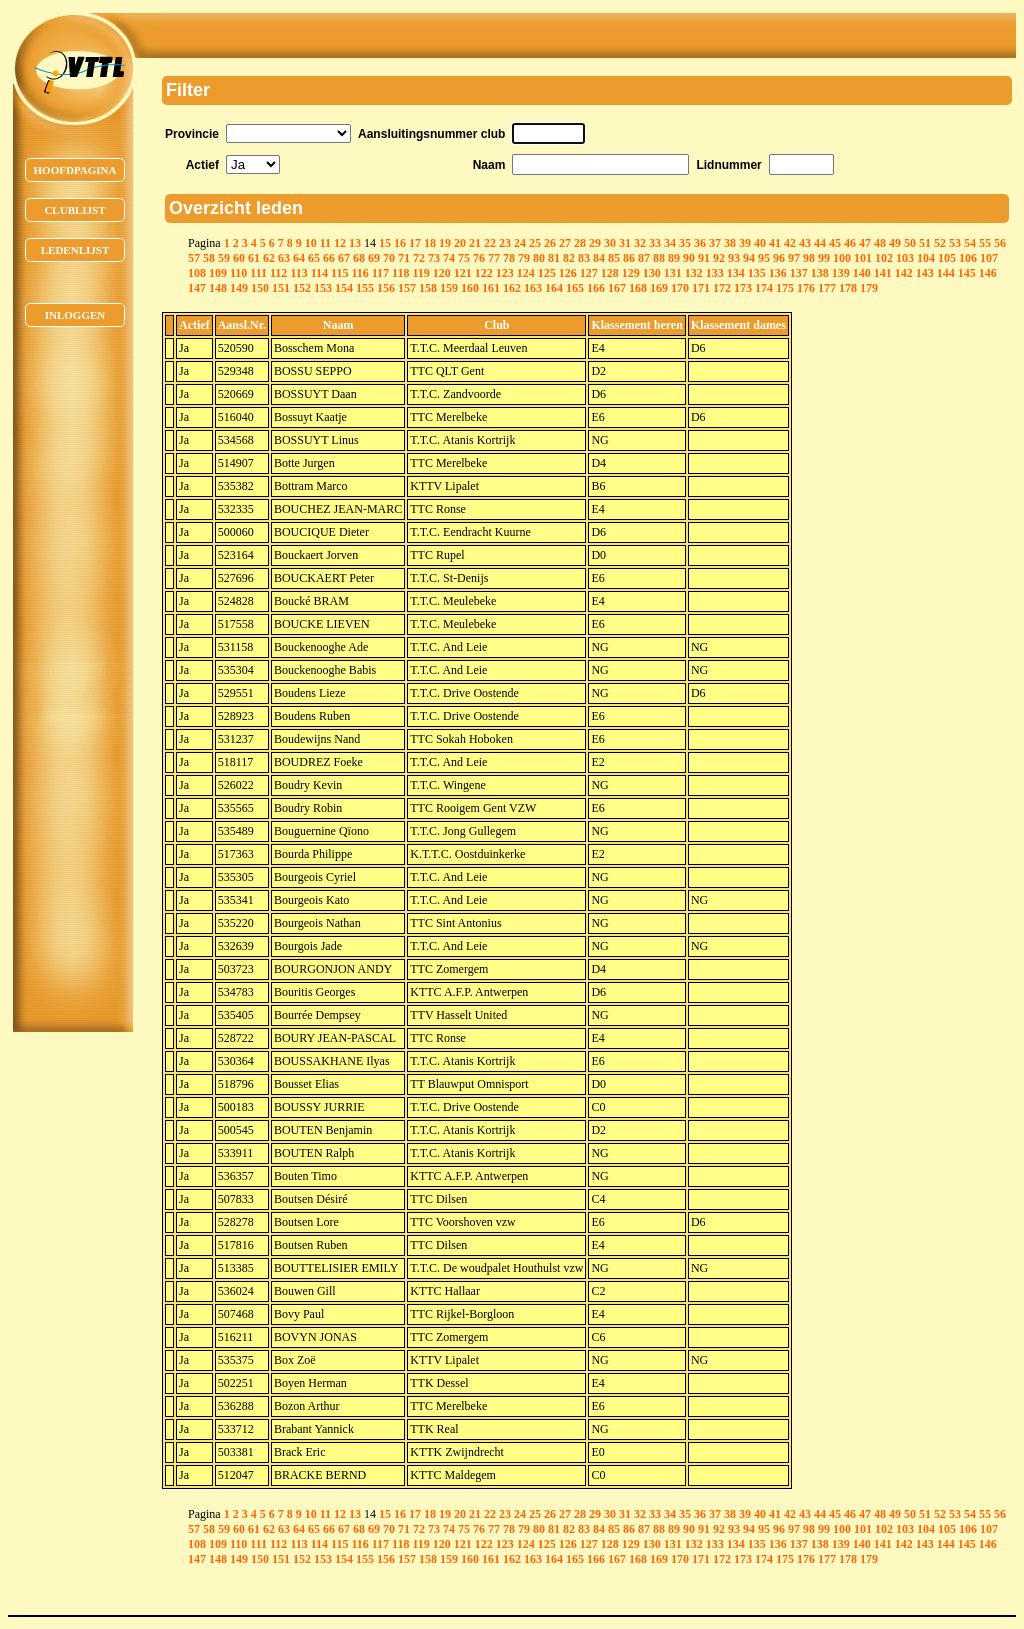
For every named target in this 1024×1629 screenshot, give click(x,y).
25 (535, 243)
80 (539, 258)
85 (614, 258)
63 (284, 258)
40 (760, 243)
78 (509, 258)
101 (863, 258)
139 (841, 273)
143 (925, 273)
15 (385, 243)
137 (799, 273)
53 (955, 243)
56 (1000, 243)
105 (947, 258)
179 (869, 288)
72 (419, 258)
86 (629, 258)
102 (884, 258)
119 (420, 273)
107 (989, 258)
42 (790, 243)
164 (554, 288)
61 (254, 258)
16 (400, 243)
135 (757, 273)
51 (925, 243)
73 (434, 258)
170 (680, 288)
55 (985, 243)
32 (640, 243)
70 (389, 258)
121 (463, 273)
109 (218, 273)
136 (778, 273)
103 (905, 258)
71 (404, 258)
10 (311, 243)
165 (575, 288)
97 (794, 258)
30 (610, 243)
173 (743, 288)
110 (238, 273)
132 (694, 273)
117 (380, 273)
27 (565, 243)
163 (533, 288)
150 (260, 288)
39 (745, 243)
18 (430, 243)
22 (490, 243)
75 (464, 258)
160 (470, 288)
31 (625, 243)
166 (596, 288)
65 (314, 258)
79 (524, 258)
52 (940, 243)
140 (862, 273)
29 (595, 243)
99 (824, 258)
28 (580, 243)
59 (224, 258)
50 (910, 243)
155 (365, 288)
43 (805, 243)
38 (730, 243)
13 (355, 243)
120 (442, 273)
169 (659, 288)
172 (722, 288)
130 (652, 273)
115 (339, 273)
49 (895, 243)
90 (689, 258)
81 (554, 258)
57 (194, 258)
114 (319, 273)
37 (715, 243)
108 (197, 273)
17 (415, 243)
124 (526, 273)
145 (967, 273)
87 (644, 258)
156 (386, 288)
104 (926, 258)
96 (779, 258)
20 (460, 243)
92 (719, 258)
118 (400, 273)
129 (631, 273)
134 (736, 273)
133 (715, 273)
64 (299, 258)
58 (209, 258)
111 (258, 273)
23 (505, 243)
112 (278, 273)
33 (655, 243)
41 (775, 243)
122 (484, 273)
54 (970, 243)
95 (764, 258)
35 (685, 243)
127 (589, 273)
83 (584, 258)
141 (883, 273)
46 (850, 243)
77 (494, 258)
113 (298, 273)
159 (449, 288)
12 (340, 243)
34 (670, 243)
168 (638, 288)
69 (374, 258)
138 (820, 273)
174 (764, 288)
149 (239, 288)
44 (820, 243)
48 (880, 243)
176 (806, 288)
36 (700, 243)
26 (550, 243)
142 (904, 273)
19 (445, 243)
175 (785, 288)
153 (323, 288)
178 (848, 288)
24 (520, 243)
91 (704, 258)
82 (569, 258)
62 (269, 258)
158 (428, 288)
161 (491, 288)
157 (407, 288)
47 (865, 243)
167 (617, 288)
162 (512, 288)
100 (842, 258)
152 (302, 288)
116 (359, 273)
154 (344, 288)
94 (749, 258)
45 (835, 243)
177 (827, 288)
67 (344, 258)
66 (329, 258)
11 (325, 243)
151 (281, 288)
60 (239, 258)
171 (701, 288)
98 (809, 258)
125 (547, 273)
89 (674, 258)
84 (599, 258)
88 (659, 258)
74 (449, 258)
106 (968, 258)
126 (568, 273)
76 (479, 258)
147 (197, 288)
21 (475, 243)
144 (946, 273)
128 (610, 273)
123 (505, 273)
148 (218, 288)
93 (734, 258)
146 (988, 273)
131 (673, 273)
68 (359, 258)
